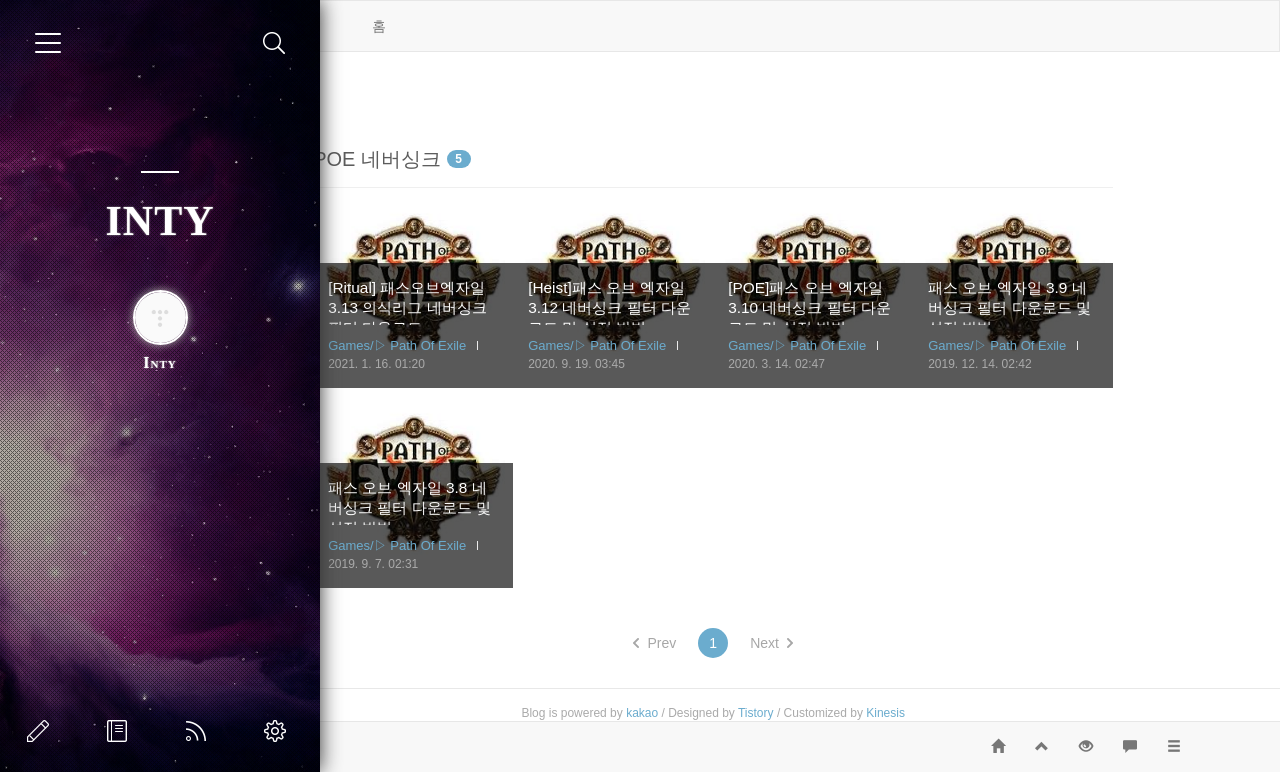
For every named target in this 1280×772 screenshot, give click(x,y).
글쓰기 (42, 731)
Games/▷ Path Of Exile (487, 345)
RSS (200, 731)
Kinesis (975, 713)
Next (861, 643)
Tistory (846, 713)
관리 (279, 731)
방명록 (121, 731)
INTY (159, 221)
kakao (732, 713)
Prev (744, 643)
